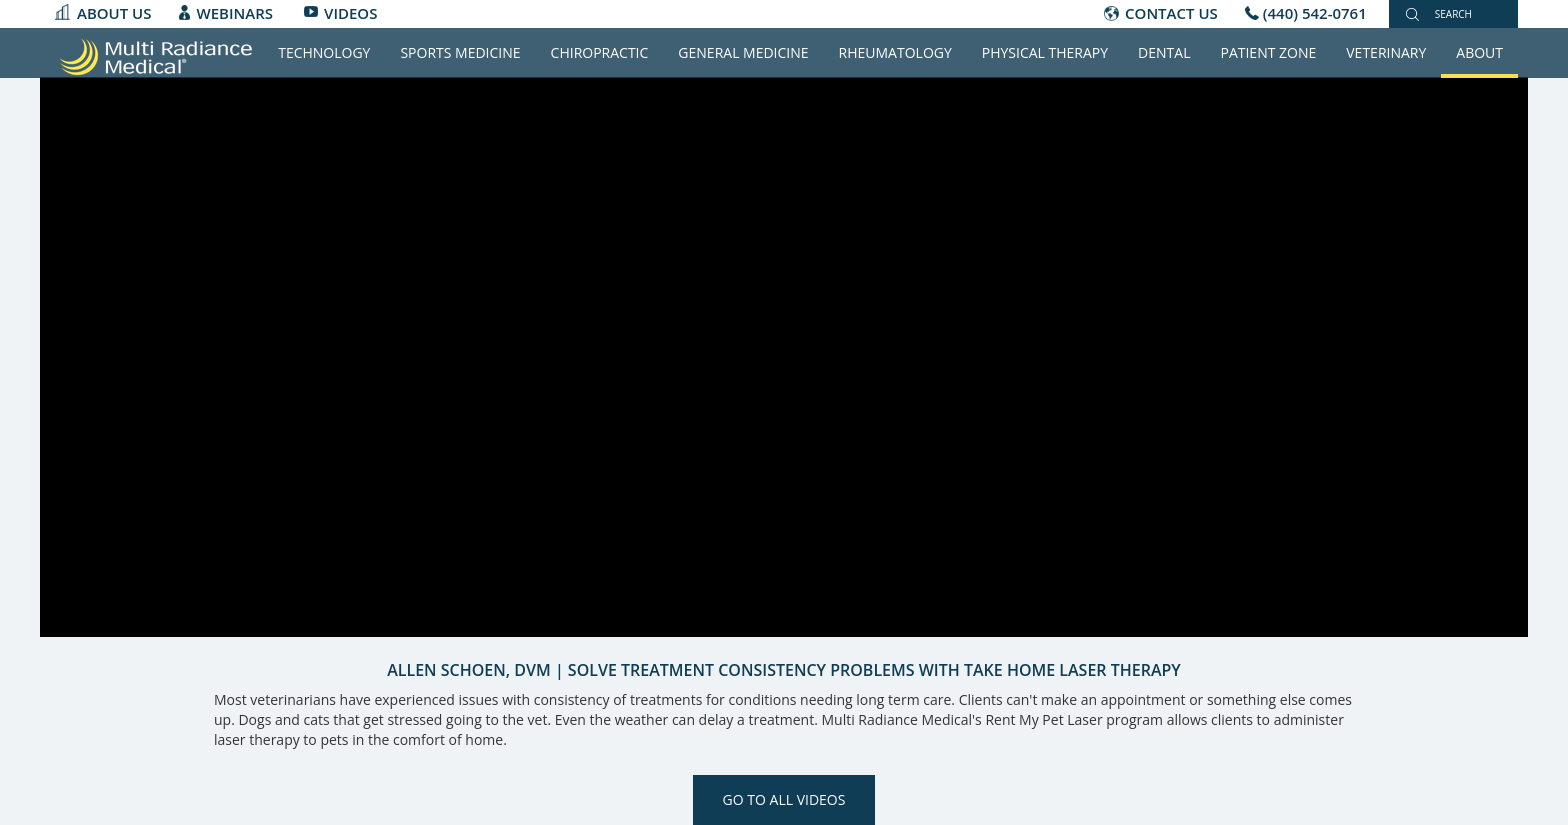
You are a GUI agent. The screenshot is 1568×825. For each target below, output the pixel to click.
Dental (1164, 52)
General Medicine (743, 52)
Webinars (235, 13)
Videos (350, 13)
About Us (114, 13)
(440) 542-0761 (1315, 13)
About (1479, 52)
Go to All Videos (784, 799)
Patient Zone (1268, 52)
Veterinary (1386, 52)
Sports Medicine (460, 52)
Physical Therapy (1045, 52)
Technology (324, 52)
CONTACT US (1171, 13)
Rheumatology (895, 52)
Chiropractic (600, 52)
